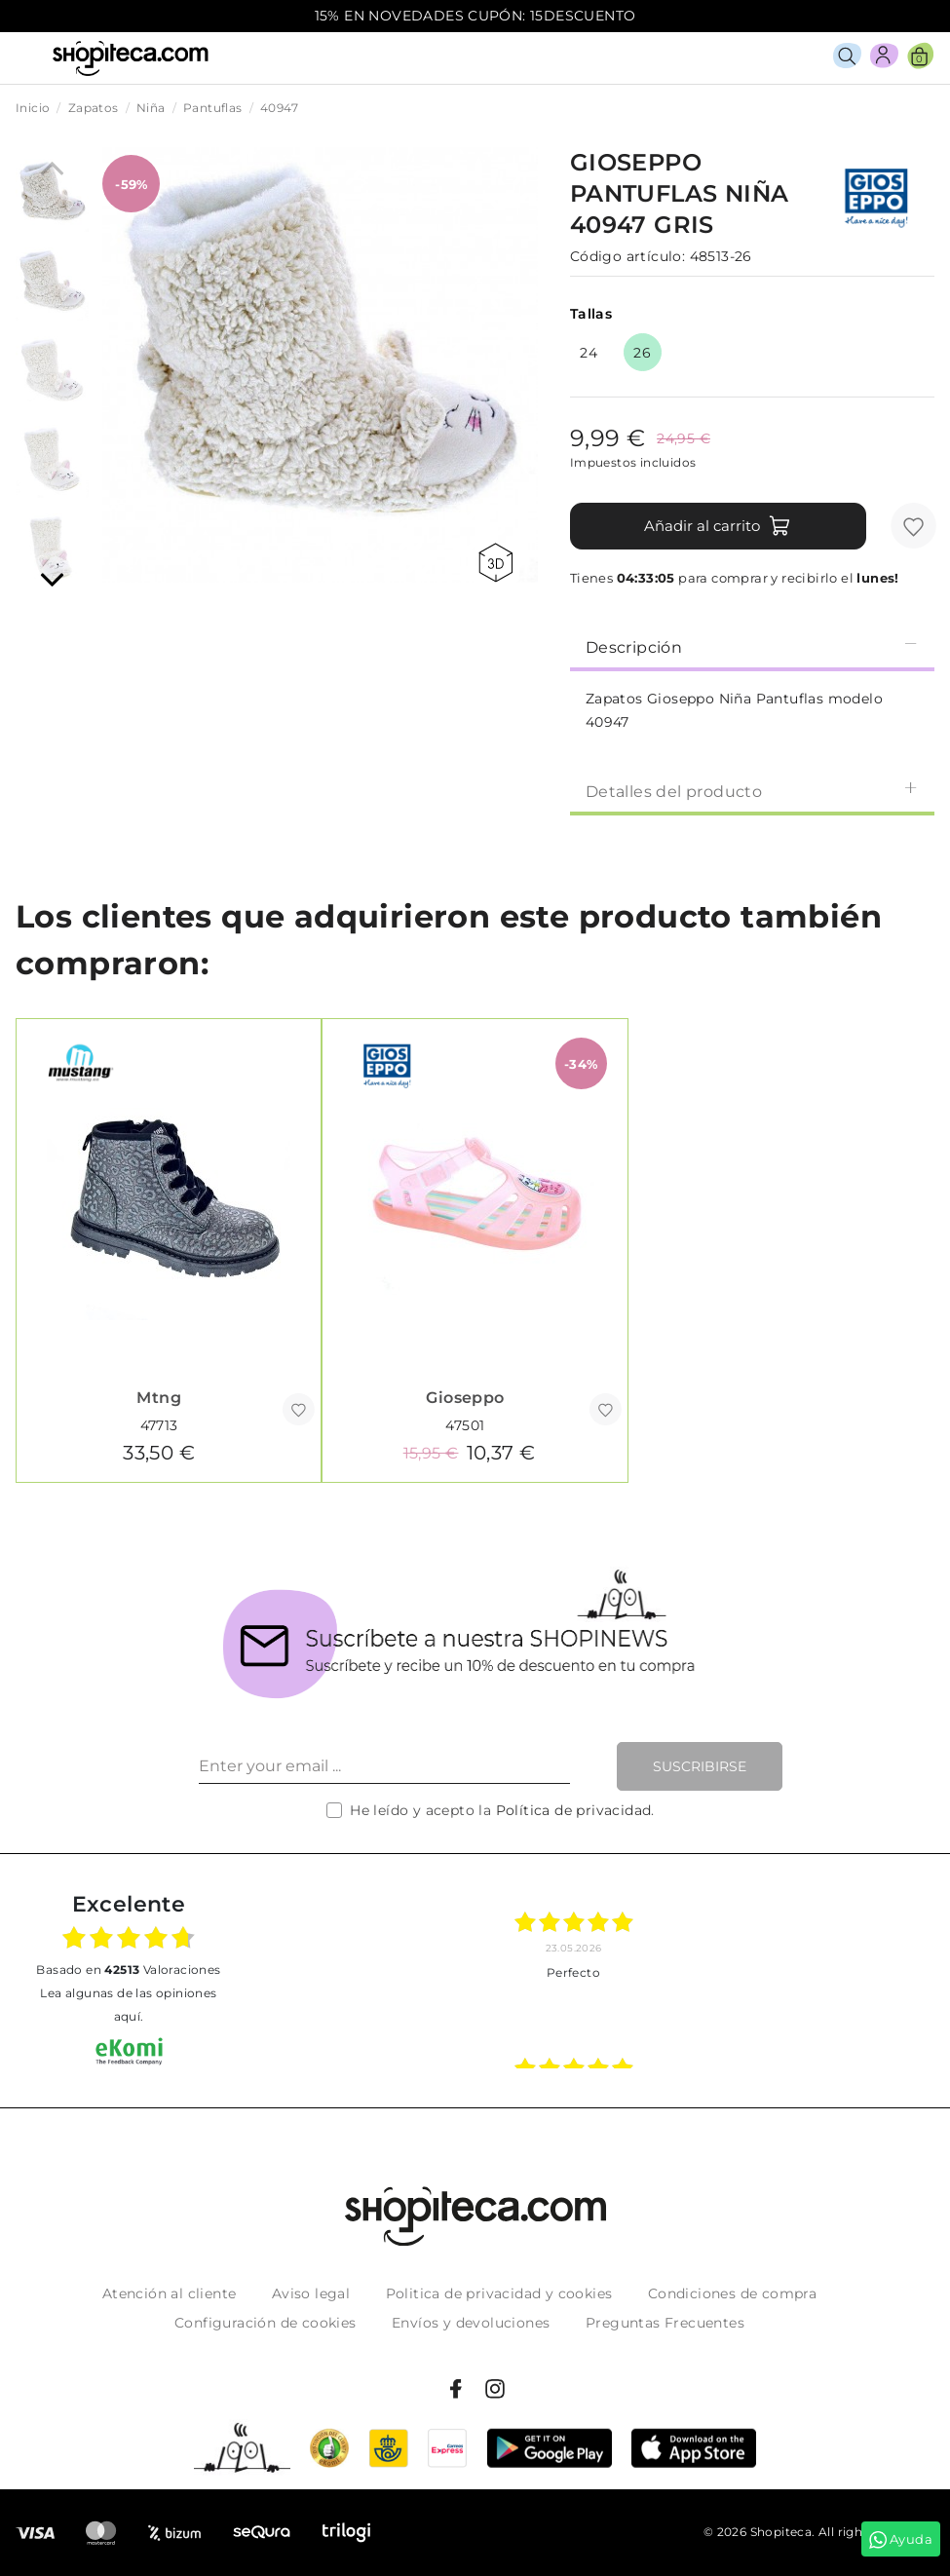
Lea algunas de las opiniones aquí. (128, 2005)
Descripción (752, 646)
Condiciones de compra (732, 2293)
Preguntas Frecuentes (665, 2322)
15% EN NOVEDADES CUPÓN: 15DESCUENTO (475, 15)
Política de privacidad (574, 1810)
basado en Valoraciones (128, 1969)
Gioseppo (465, 1397)
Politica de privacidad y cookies (499, 2293)
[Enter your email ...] (384, 1766)
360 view (495, 563)
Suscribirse (699, 1766)
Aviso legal (311, 2293)
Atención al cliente (169, 2293)
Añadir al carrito (717, 526)
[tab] (752, 646)
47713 (159, 1425)
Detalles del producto (752, 790)
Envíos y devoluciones (471, 2322)
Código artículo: (627, 256)
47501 (464, 1425)
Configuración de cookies (265, 2322)
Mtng (158, 1397)
